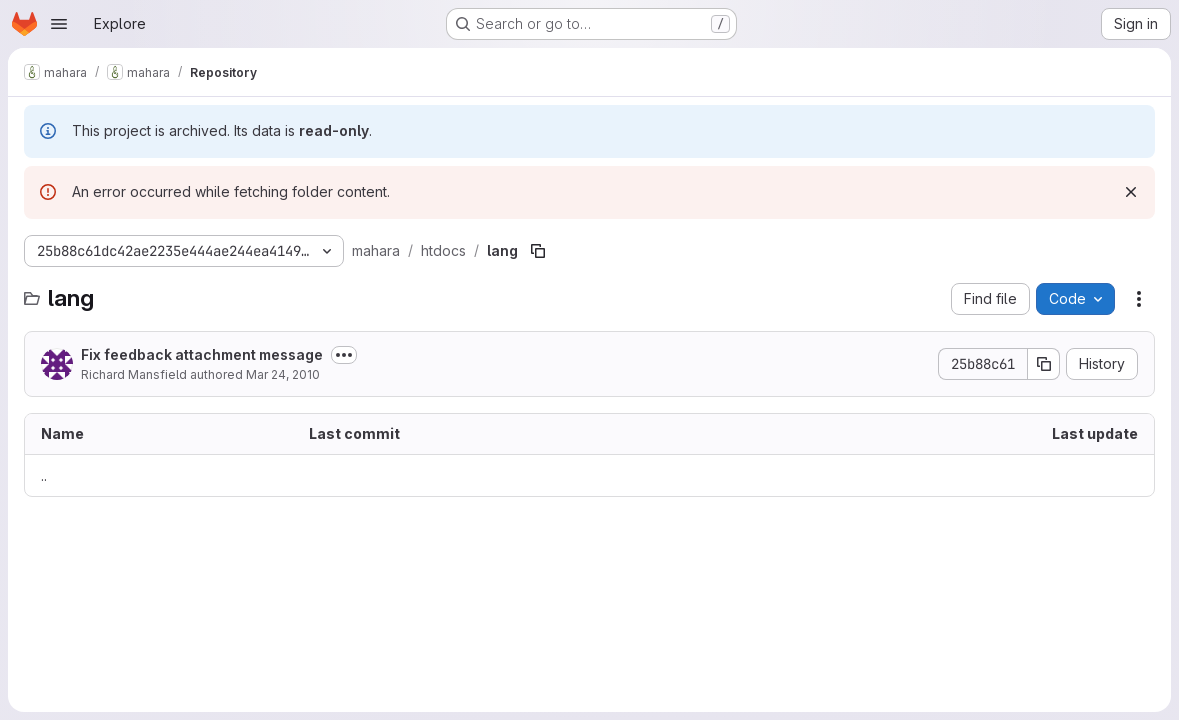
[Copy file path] (538, 251)
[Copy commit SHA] (1044, 364)
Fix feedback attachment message (202, 354)
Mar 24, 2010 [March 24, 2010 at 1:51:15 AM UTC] (283, 374)
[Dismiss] (1131, 192)
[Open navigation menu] (59, 24)
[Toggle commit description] (344, 355)
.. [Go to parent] (44, 475)
